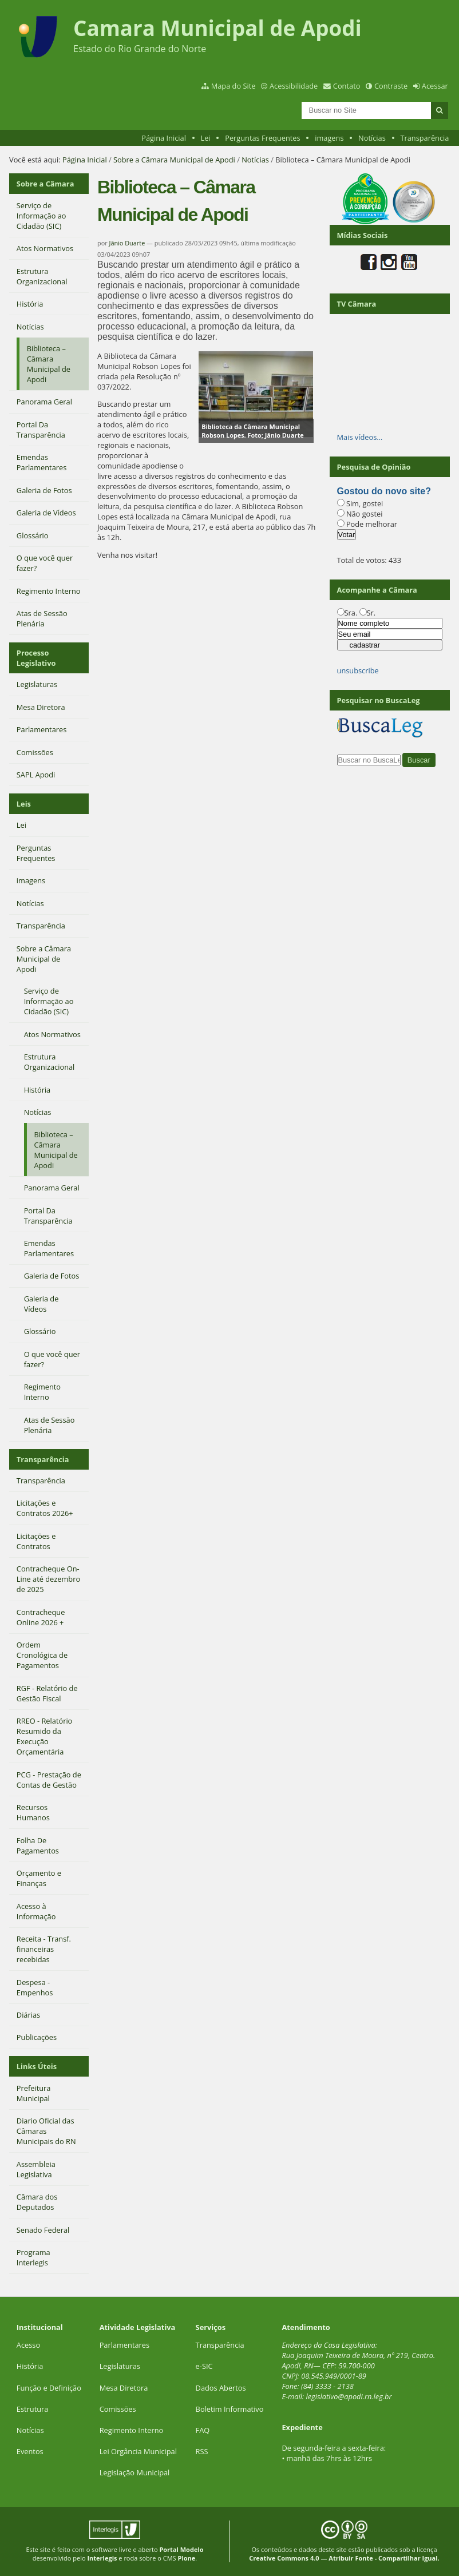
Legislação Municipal (135, 2472)
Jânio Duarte (127, 243)
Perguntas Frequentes (262, 138)
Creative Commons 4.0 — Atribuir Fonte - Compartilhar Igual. (344, 2558)
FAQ (203, 2430)
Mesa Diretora (124, 2388)
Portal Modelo (181, 2549)
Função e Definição (49, 2388)
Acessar (435, 86)
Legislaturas (120, 2366)
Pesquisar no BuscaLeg (378, 700)
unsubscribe (358, 670)
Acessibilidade (294, 86)
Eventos (30, 2451)
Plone (187, 2558)
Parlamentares (124, 2345)
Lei (205, 138)
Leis (24, 804)
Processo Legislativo (36, 658)
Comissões (118, 2409)
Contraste (390, 86)
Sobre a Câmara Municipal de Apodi (174, 159)
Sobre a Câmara (45, 183)
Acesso (28, 2345)
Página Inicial (163, 138)
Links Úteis (37, 2066)
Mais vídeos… (360, 437)
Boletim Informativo (230, 2409)
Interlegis (102, 2558)
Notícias (372, 138)
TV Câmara (357, 304)
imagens (329, 138)
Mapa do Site (233, 86)
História (30, 2366)
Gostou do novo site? (384, 491)
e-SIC (204, 2366)
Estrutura (33, 2409)
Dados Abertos (221, 2388)
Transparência (424, 138)
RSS (202, 2451)
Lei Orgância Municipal (138, 2451)
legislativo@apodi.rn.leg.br (348, 2396)
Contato (347, 86)
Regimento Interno (132, 2430)
